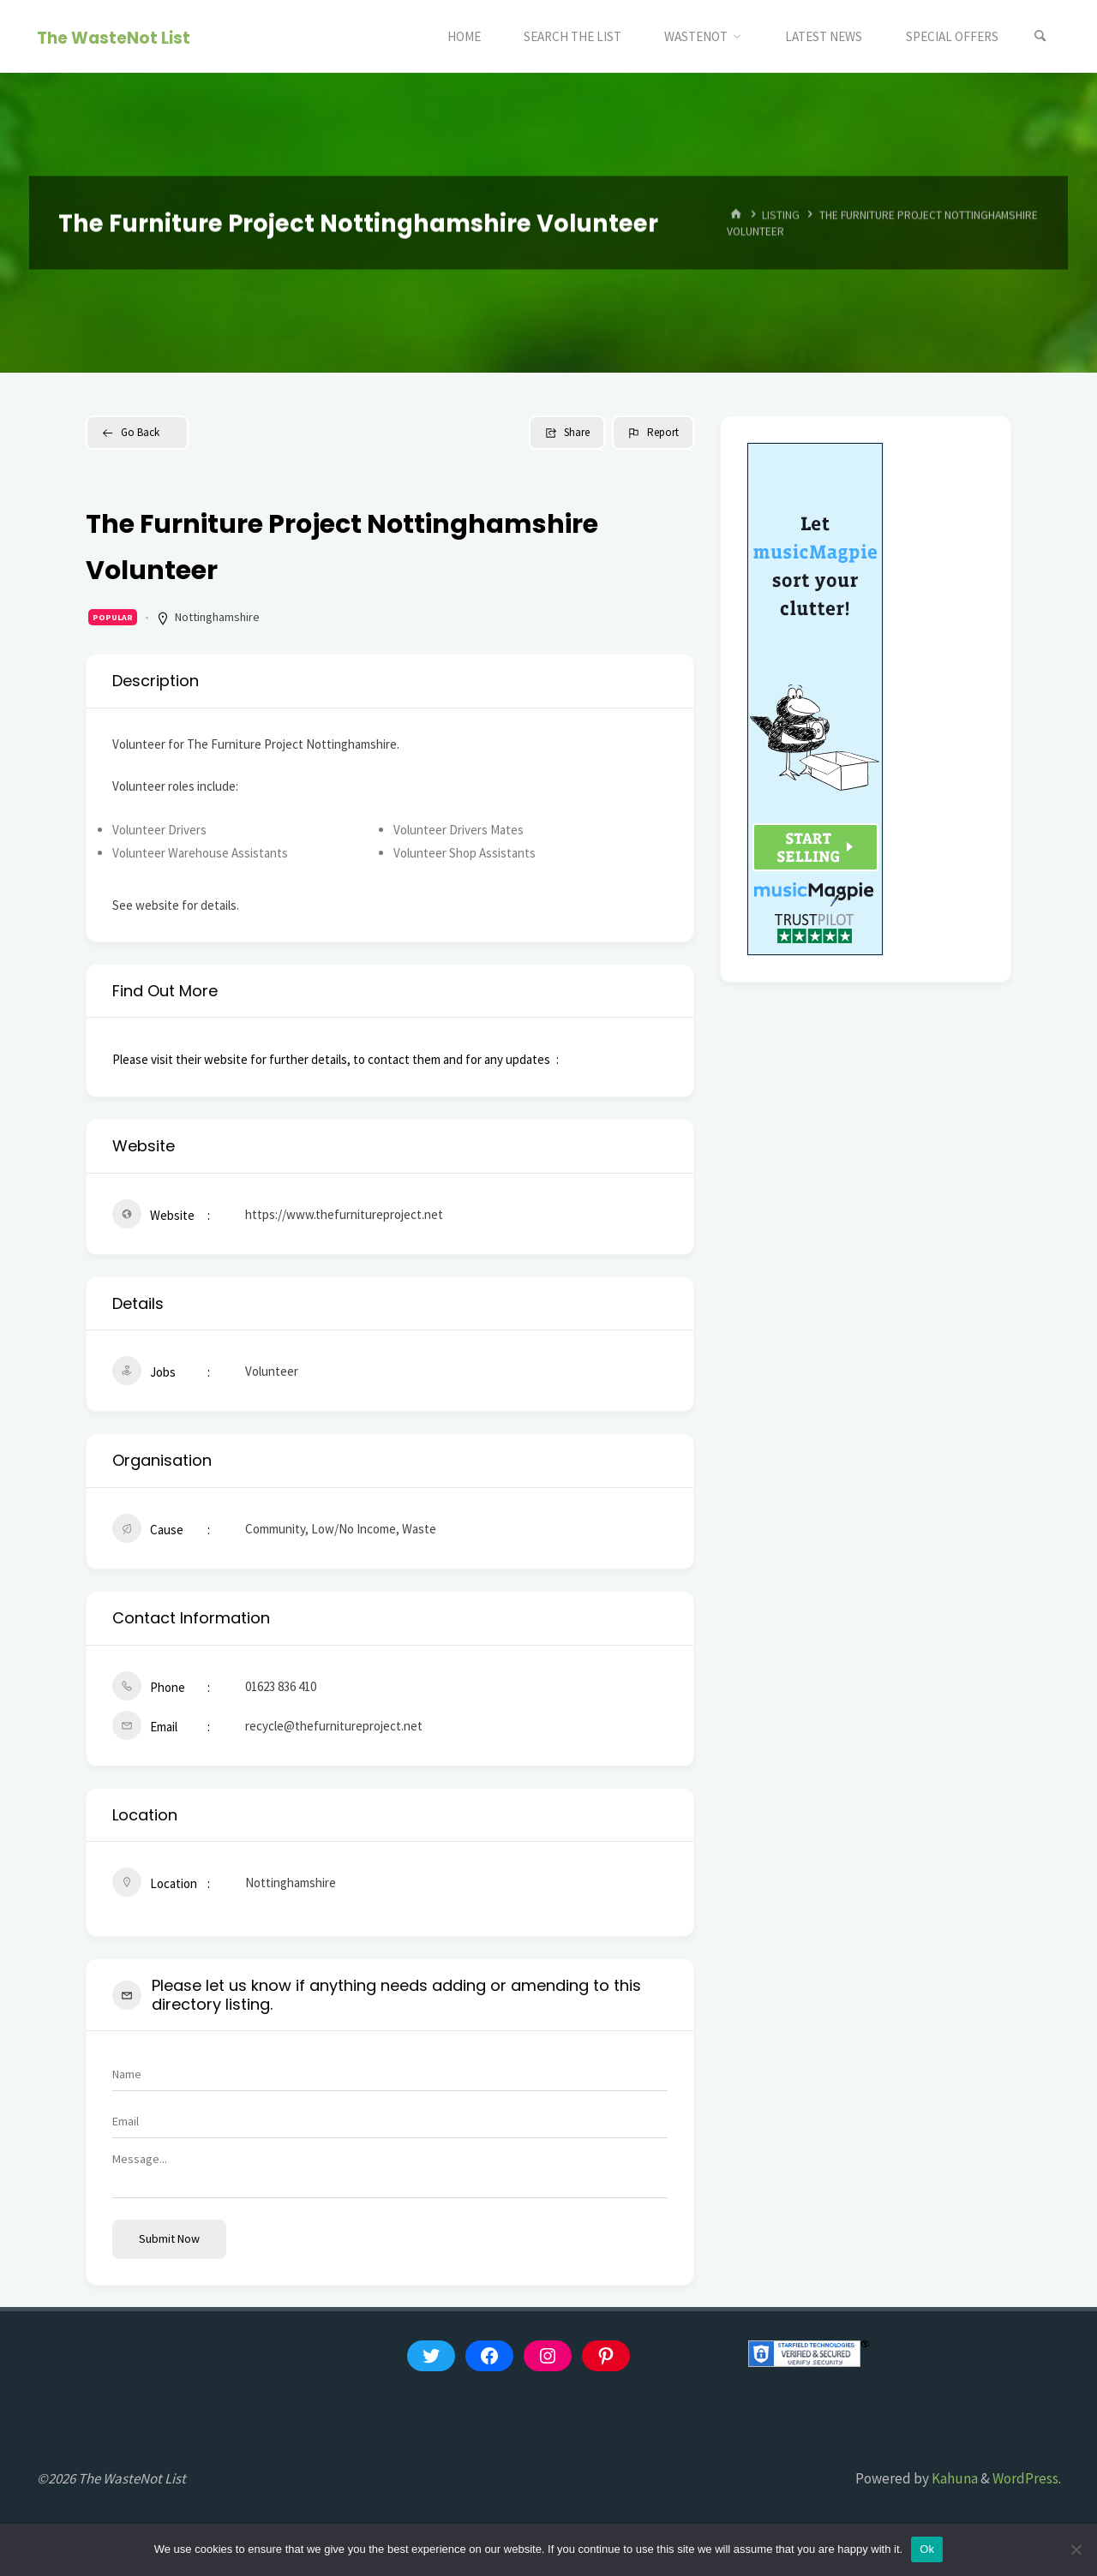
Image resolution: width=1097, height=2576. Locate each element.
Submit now (169, 2238)
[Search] (1040, 36)
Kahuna (953, 2478)
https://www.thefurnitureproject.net (344, 1214)
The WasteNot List (113, 37)
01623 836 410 (280, 1686)
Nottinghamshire (217, 617)
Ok (927, 2549)
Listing (781, 214)
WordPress (1025, 2478)
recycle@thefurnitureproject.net (334, 1726)
